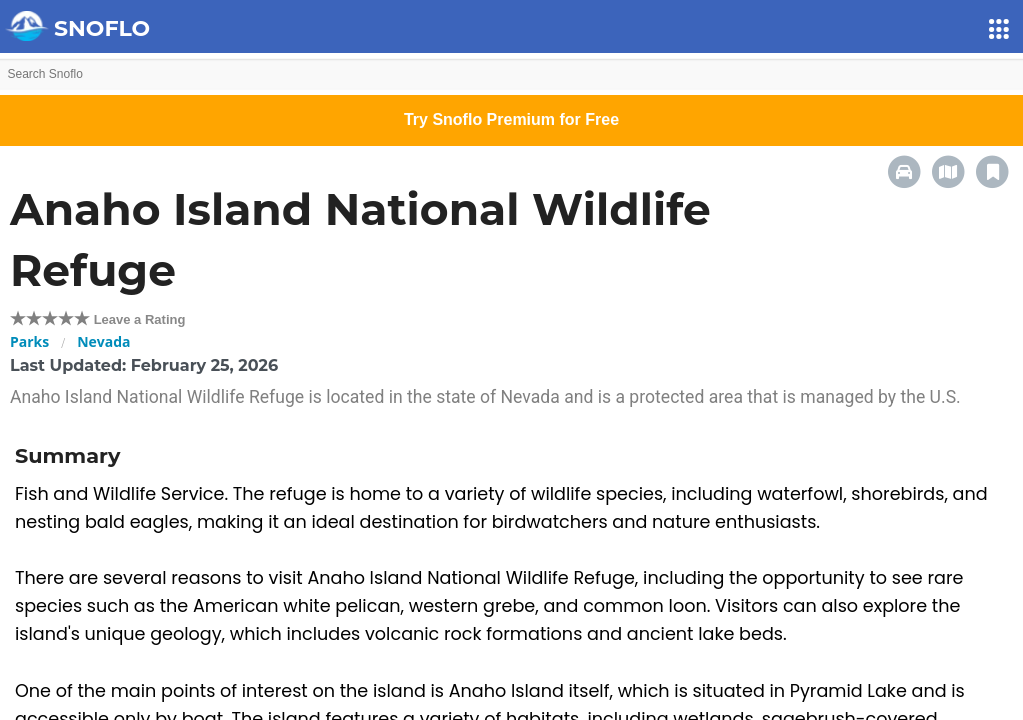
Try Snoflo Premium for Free (511, 119)
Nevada (103, 341)
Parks (29, 341)
